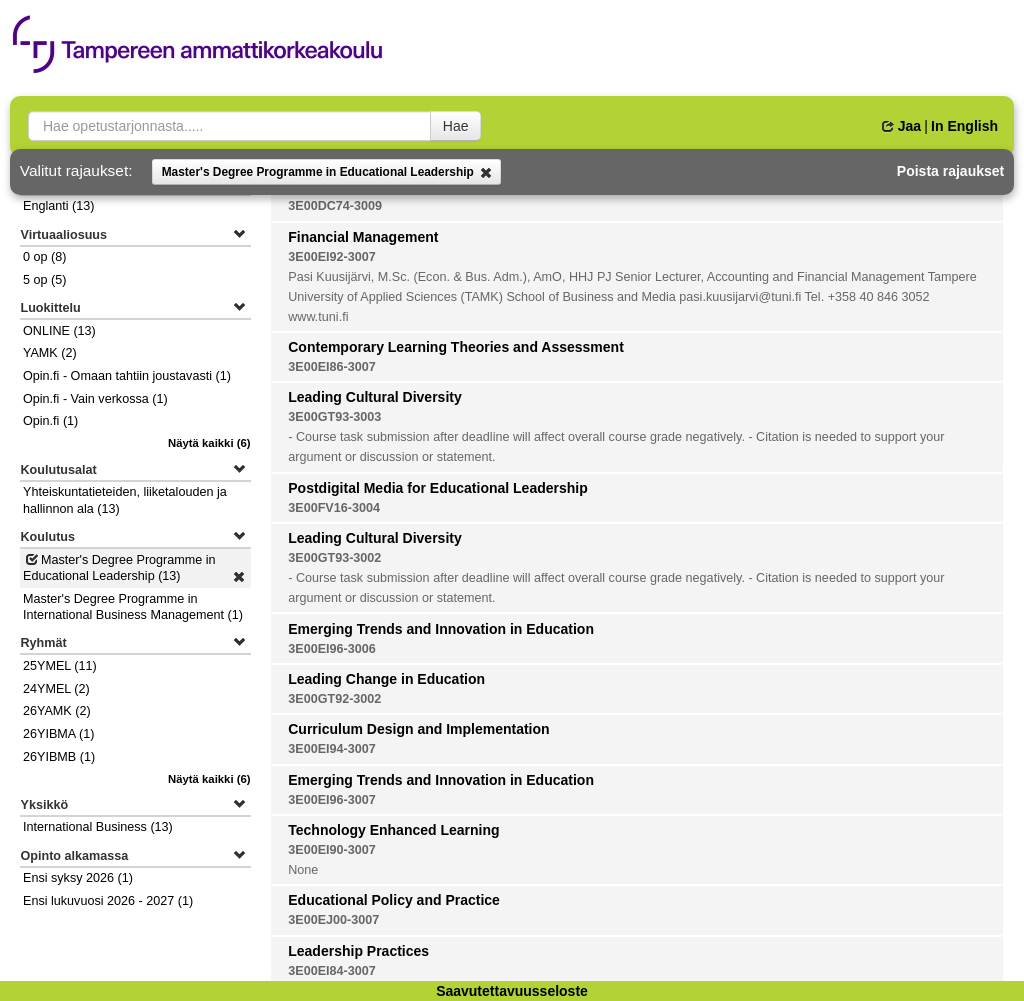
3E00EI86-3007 (332, 367)
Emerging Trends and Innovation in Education (441, 629)
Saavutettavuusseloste (512, 991)
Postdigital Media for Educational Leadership (438, 488)
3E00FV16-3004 (334, 508)
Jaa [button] (901, 126)
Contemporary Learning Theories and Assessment (456, 347)
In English (964, 126)
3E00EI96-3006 (332, 649)
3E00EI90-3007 (332, 850)
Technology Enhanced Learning (393, 830)
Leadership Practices (358, 951)
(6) (209, 443)
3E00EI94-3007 (332, 749)
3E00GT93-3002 (334, 558)
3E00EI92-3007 (332, 257)
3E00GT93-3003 (334, 417)
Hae (456, 126)
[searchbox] (229, 126)
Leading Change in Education (386, 679)
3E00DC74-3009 (335, 206)
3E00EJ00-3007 (333, 920)
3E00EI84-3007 (332, 971)
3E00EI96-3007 (332, 800)
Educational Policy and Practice (394, 900)
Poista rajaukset (950, 171)
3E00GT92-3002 (334, 699)
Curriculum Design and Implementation (418, 729)
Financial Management (363, 237)
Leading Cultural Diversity (374, 397)
